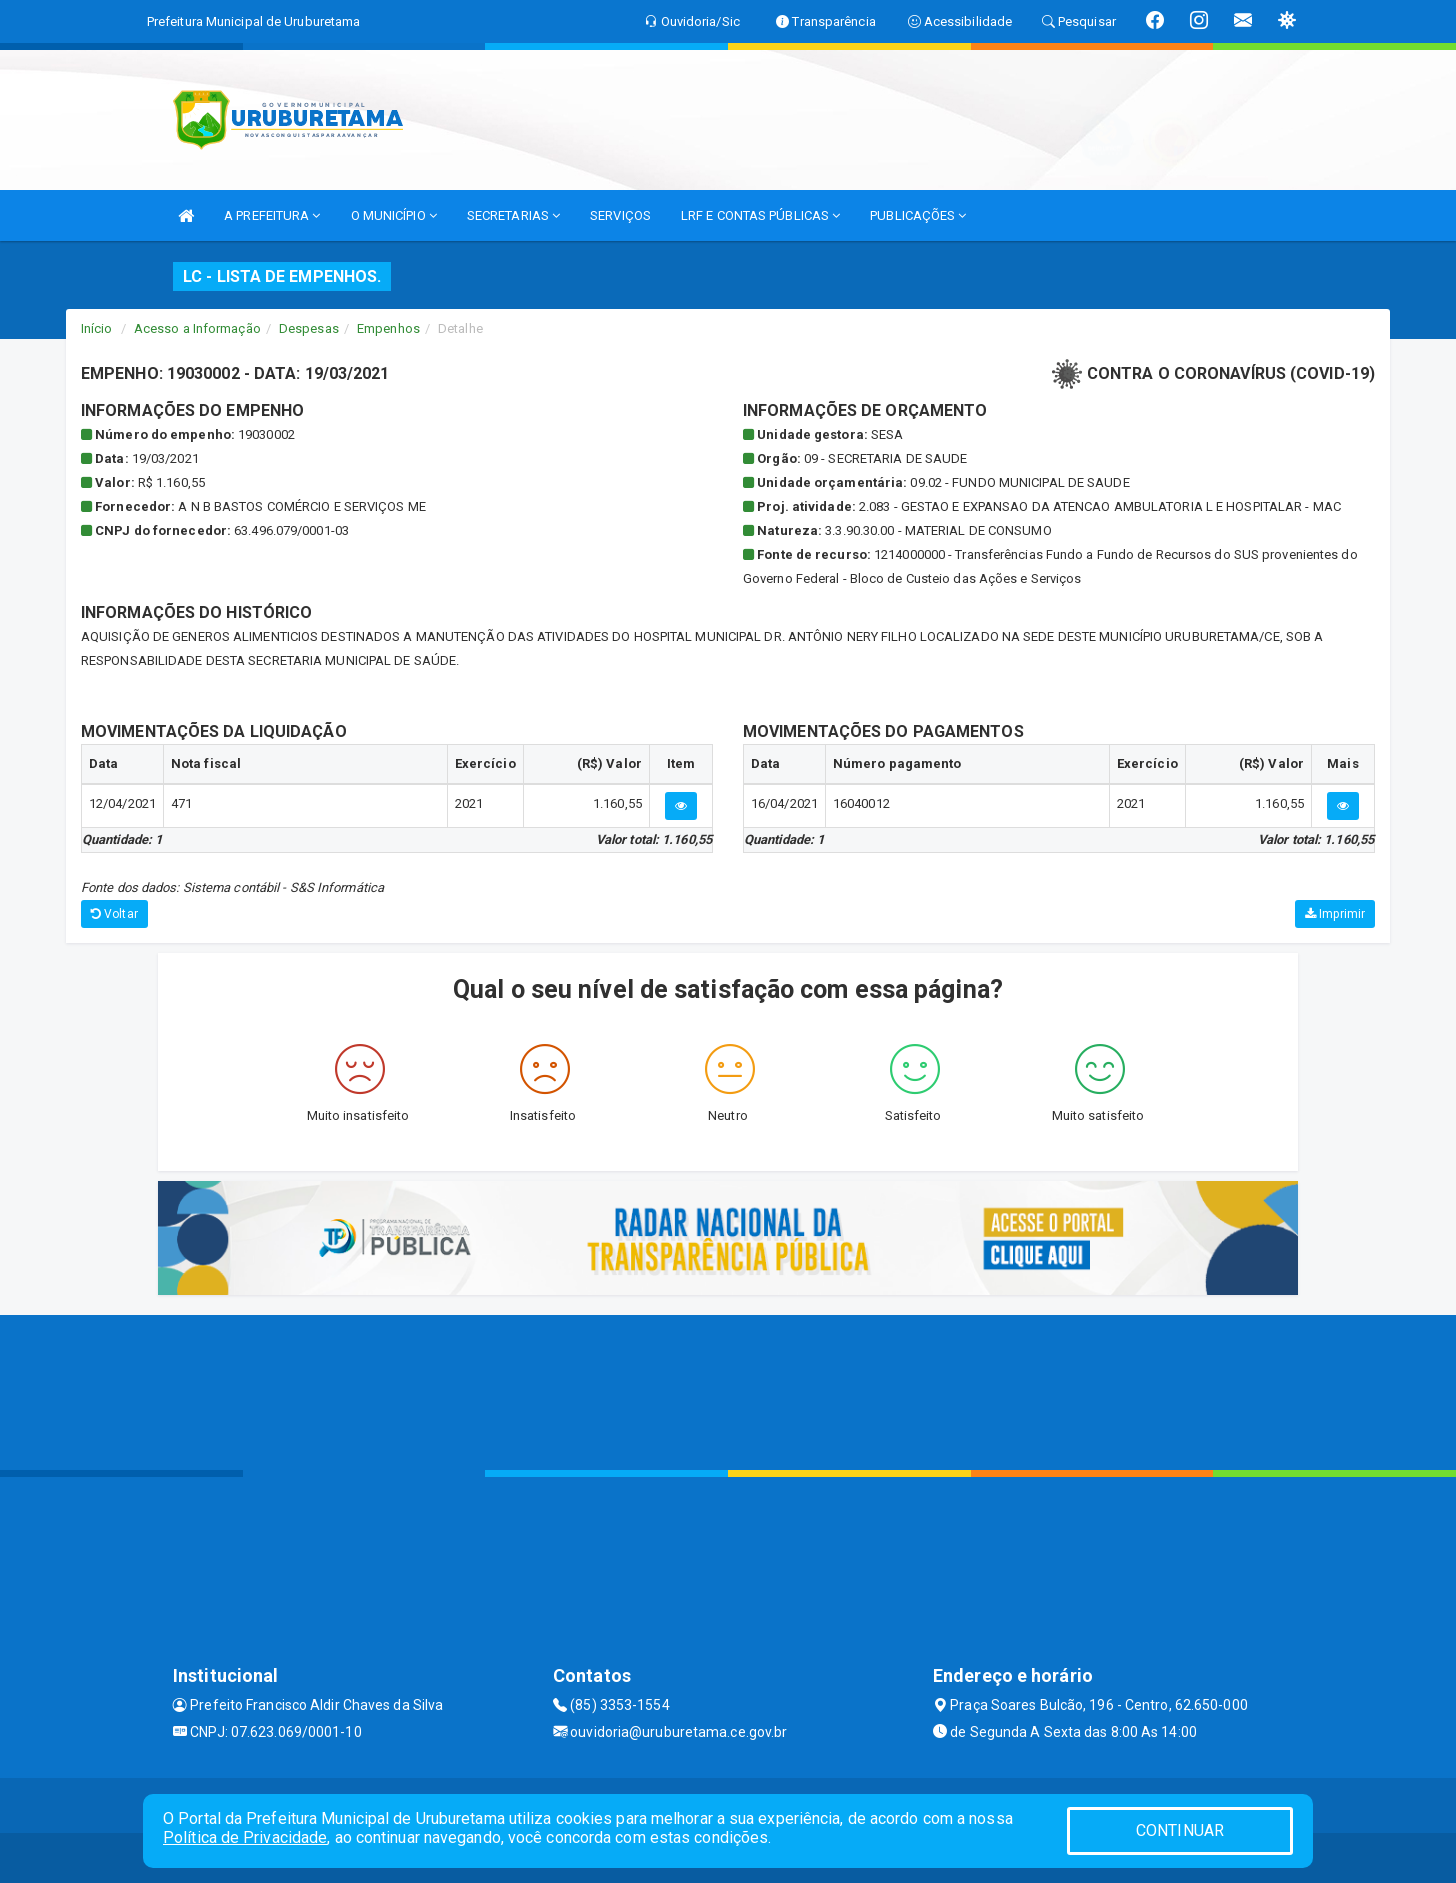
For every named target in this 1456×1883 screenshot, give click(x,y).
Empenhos (388, 328)
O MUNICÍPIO (394, 215)
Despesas (309, 328)
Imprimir (1335, 914)
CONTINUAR (1180, 1830)
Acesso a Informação (197, 328)
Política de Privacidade (245, 1837)
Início (97, 328)
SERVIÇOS (620, 215)
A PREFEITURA (272, 215)
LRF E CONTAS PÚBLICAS (760, 215)
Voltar (114, 914)
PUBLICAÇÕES (918, 215)
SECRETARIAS (513, 215)
